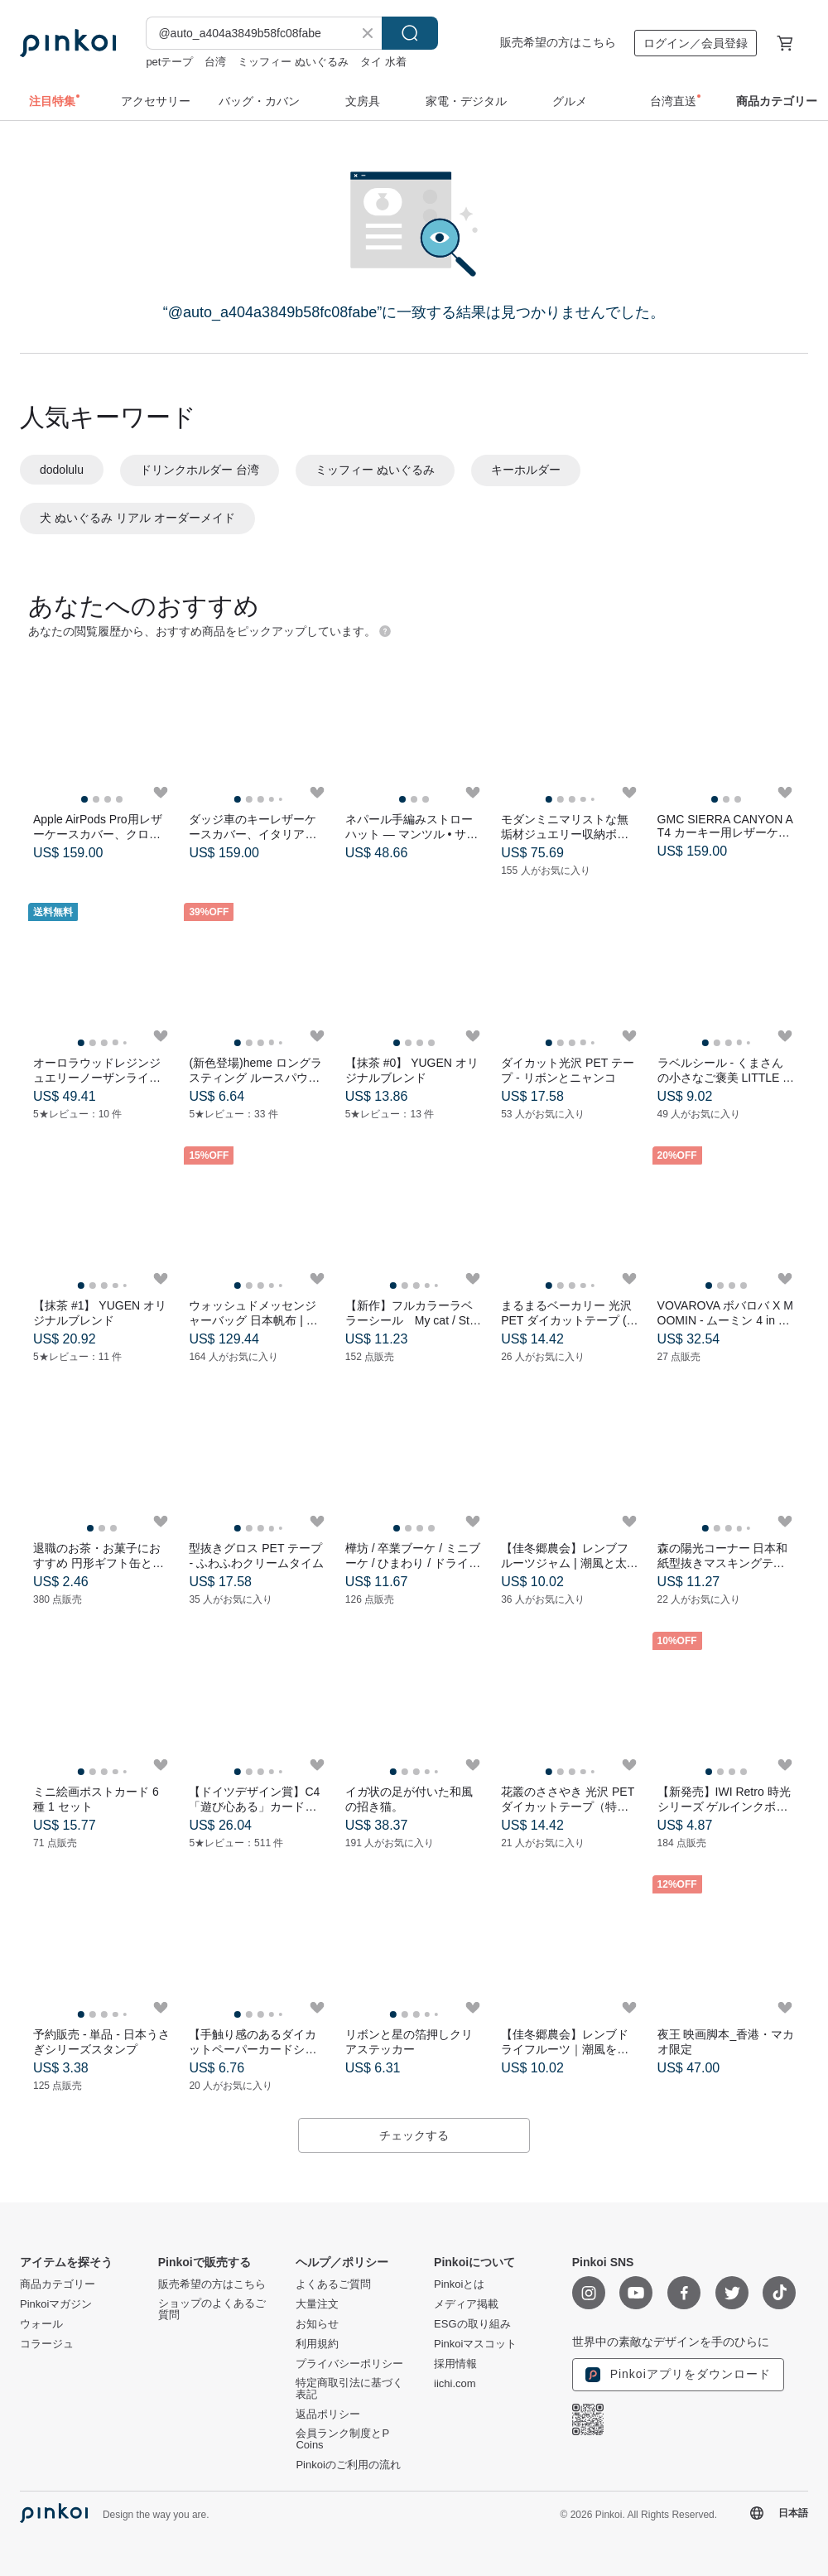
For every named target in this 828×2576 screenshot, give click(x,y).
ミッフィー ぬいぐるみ (293, 61)
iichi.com (455, 2384)
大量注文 (317, 2304)
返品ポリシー (328, 2414)
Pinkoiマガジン (56, 2304)
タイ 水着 (383, 61)
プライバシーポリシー (349, 2364)
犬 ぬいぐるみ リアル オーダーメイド (137, 517)
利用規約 (317, 2344)
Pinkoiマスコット (475, 2344)
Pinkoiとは (459, 2284)
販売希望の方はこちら (558, 42)
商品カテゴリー (57, 2284)
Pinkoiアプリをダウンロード (678, 2374)
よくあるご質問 (333, 2284)
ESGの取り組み (472, 2324)
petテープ (169, 61)
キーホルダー (526, 469)
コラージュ (47, 2344)
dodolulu (62, 469)
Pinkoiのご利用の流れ (348, 2465)
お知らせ (317, 2324)
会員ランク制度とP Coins (342, 2439)
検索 (410, 33)
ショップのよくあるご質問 (212, 2309)
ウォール (41, 2324)
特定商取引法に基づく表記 (349, 2388)
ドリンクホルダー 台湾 (199, 469)
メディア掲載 (466, 2304)
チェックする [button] (414, 2135)
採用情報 (455, 2364)
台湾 (215, 61)
